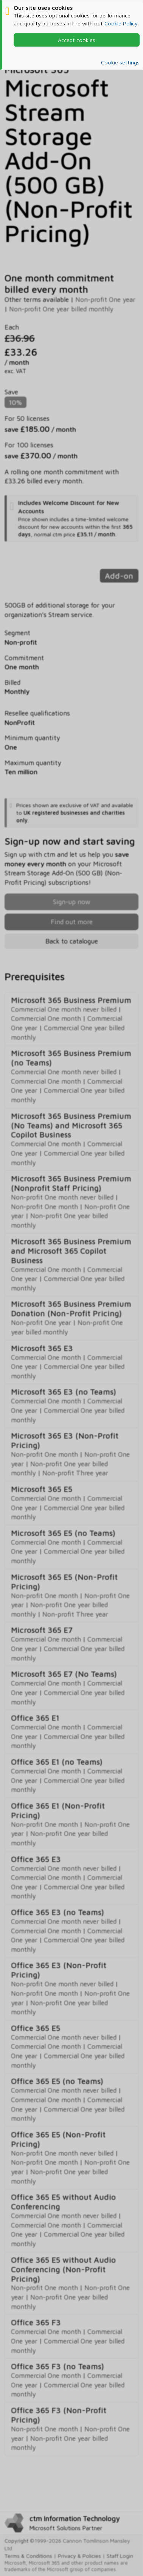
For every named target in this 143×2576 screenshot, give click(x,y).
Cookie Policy (121, 23)
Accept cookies (76, 40)
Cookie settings (120, 62)
